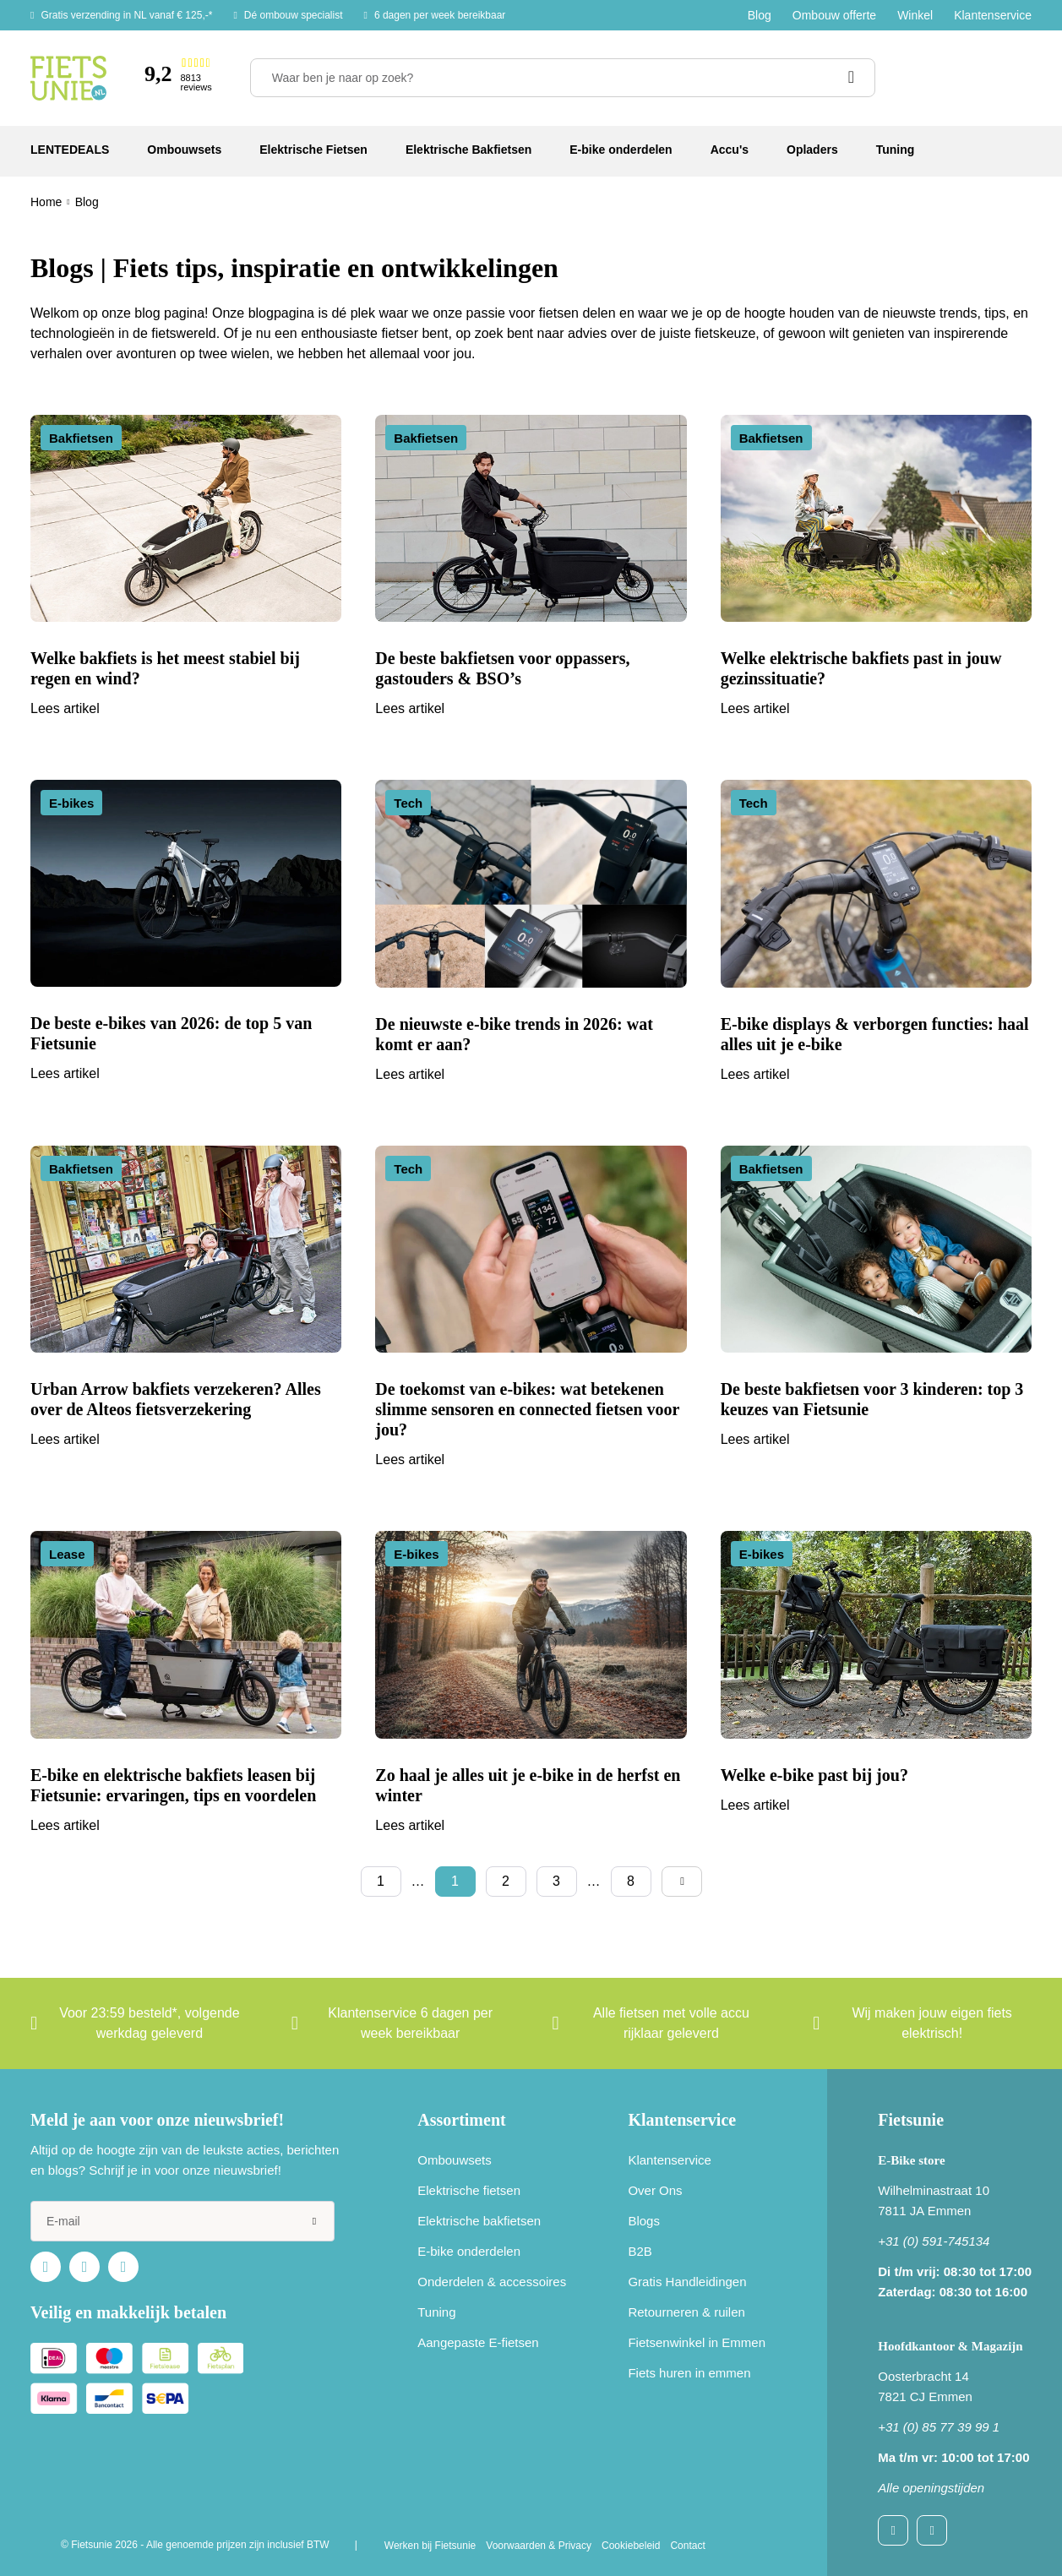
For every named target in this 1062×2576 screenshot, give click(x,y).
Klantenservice (993, 15)
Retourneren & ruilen (686, 2312)
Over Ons (655, 2190)
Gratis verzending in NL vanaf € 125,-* (126, 15)
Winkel (915, 15)
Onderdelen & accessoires (491, 2281)
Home (46, 202)
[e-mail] (182, 2221)
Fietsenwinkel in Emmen (696, 2342)
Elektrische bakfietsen (479, 2221)
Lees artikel (65, 708)
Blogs (644, 2221)
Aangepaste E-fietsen (477, 2342)
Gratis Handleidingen (687, 2281)
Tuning (436, 2312)
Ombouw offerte (834, 15)
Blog (759, 15)
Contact (687, 2545)
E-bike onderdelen (468, 2251)
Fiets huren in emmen (689, 2373)
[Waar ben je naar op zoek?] (562, 77)
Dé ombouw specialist (293, 15)
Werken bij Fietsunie (430, 2545)
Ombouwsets (454, 2160)
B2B (639, 2251)
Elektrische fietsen (468, 2190)
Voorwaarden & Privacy (538, 2545)
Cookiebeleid (631, 2545)
